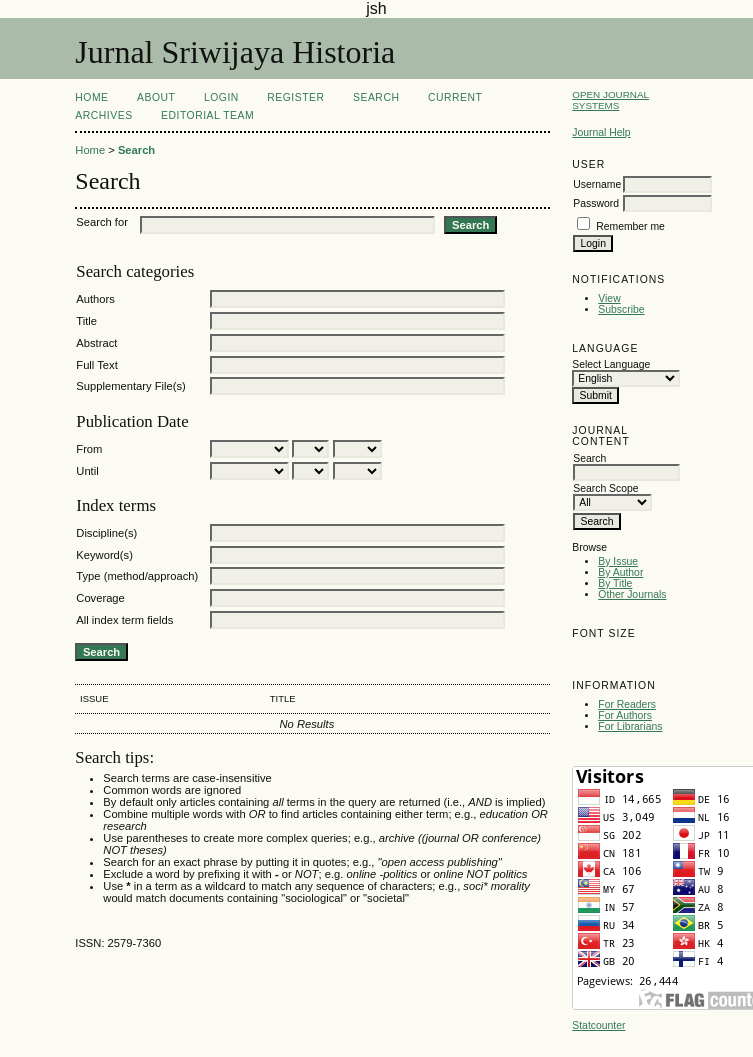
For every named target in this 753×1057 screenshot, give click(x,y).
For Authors (625, 715)
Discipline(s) (106, 533)
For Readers (627, 704)
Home (91, 97)
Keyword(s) (104, 555)
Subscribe (621, 309)
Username (597, 184)
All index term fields (124, 620)
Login (221, 97)
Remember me (630, 226)
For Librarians (630, 726)
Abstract (96, 343)
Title (86, 321)
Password (596, 203)
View (609, 298)
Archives (103, 115)
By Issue (618, 561)
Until (87, 471)
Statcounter (598, 1025)
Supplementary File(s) (130, 386)
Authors (95, 299)
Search (376, 97)
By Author (620, 572)
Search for (102, 222)
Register (295, 97)
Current (455, 97)
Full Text (96, 365)
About (156, 97)
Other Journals (632, 594)
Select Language (611, 364)
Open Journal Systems (610, 100)
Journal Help (601, 132)
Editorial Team (207, 115)
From (89, 449)
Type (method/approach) (137, 576)
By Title (615, 583)
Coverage (100, 598)
